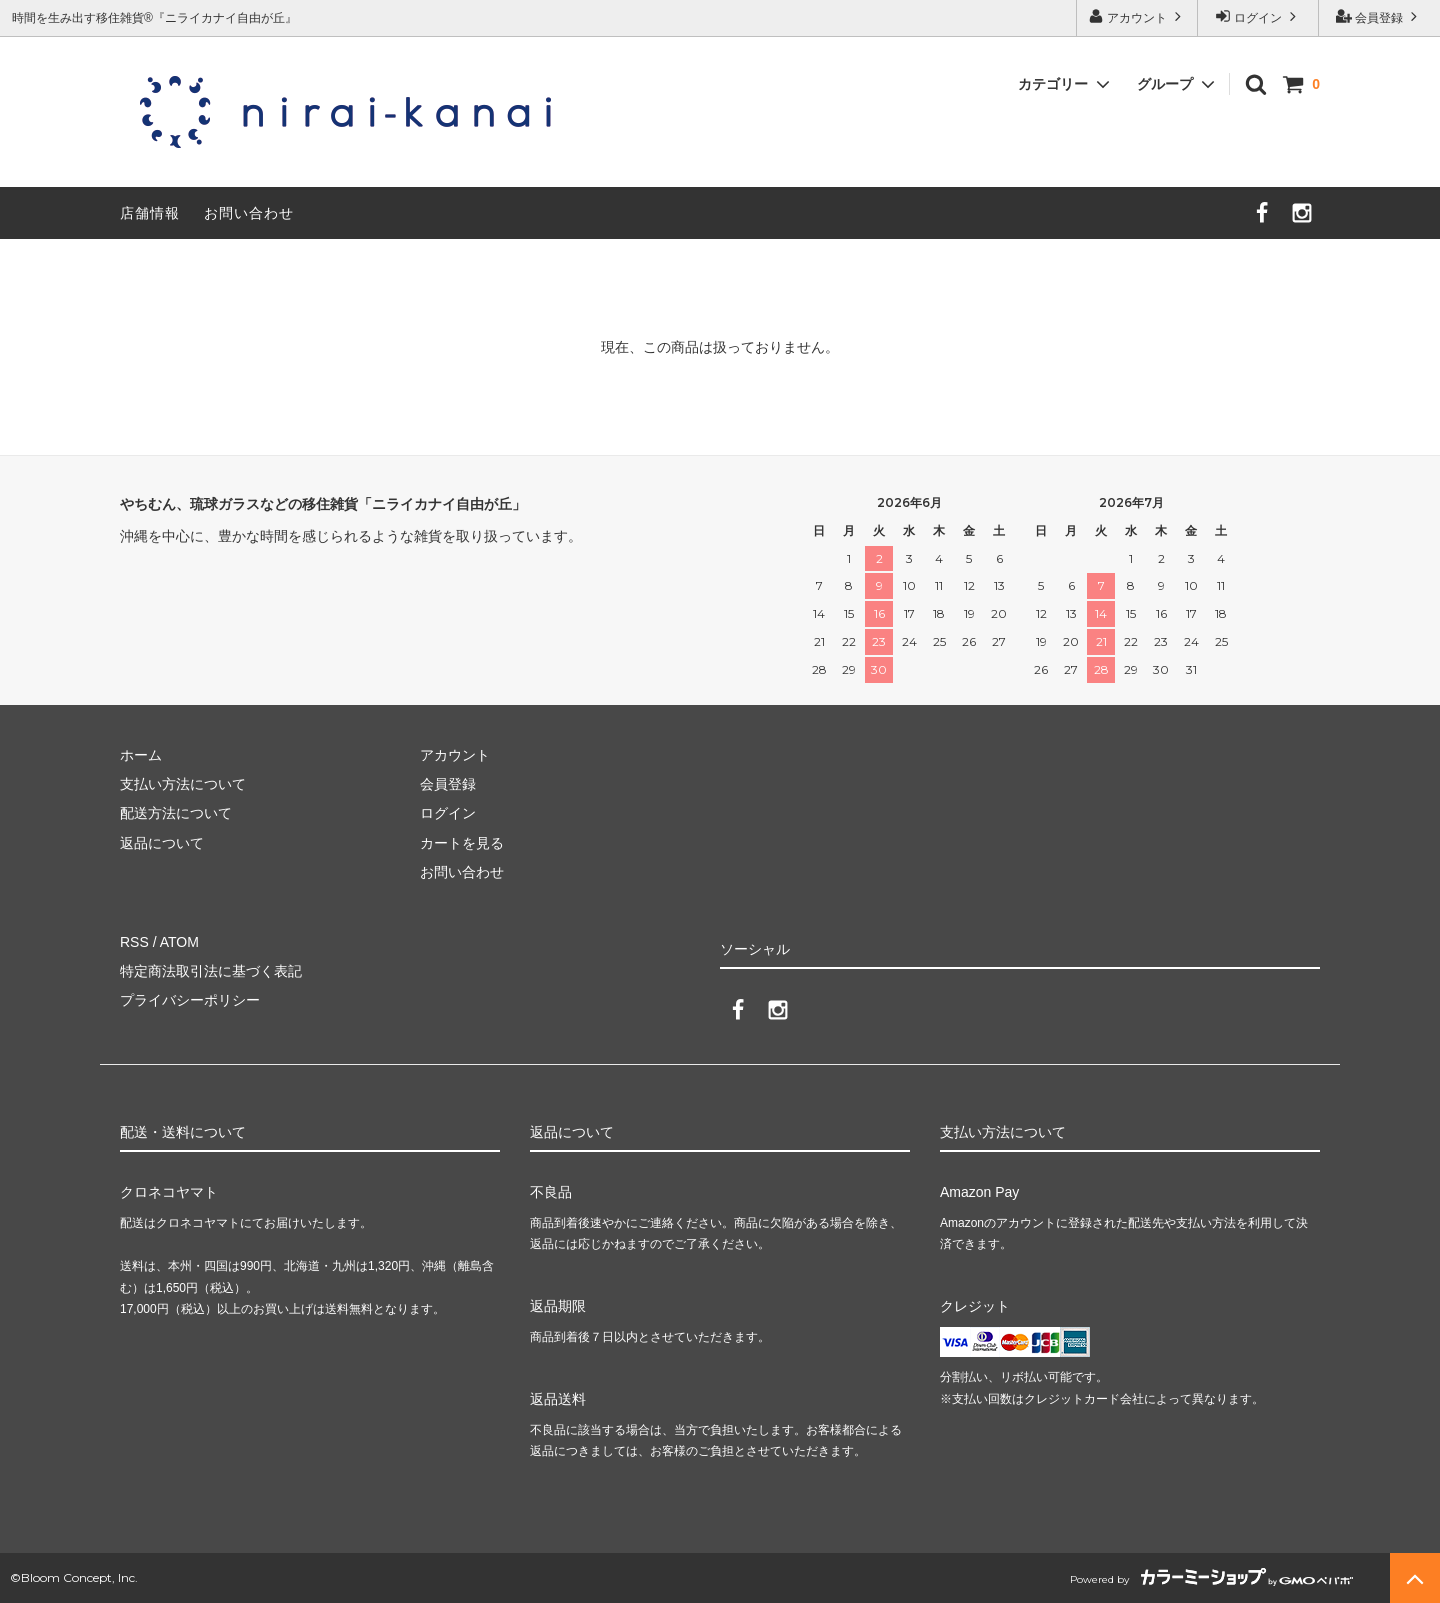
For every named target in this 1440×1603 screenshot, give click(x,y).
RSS (134, 942)
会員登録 (1379, 16)
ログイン (1258, 16)
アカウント (1137, 16)
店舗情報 (150, 213)
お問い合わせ (249, 213)
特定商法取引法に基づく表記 (211, 971)
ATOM (179, 942)
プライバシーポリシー (190, 1000)
